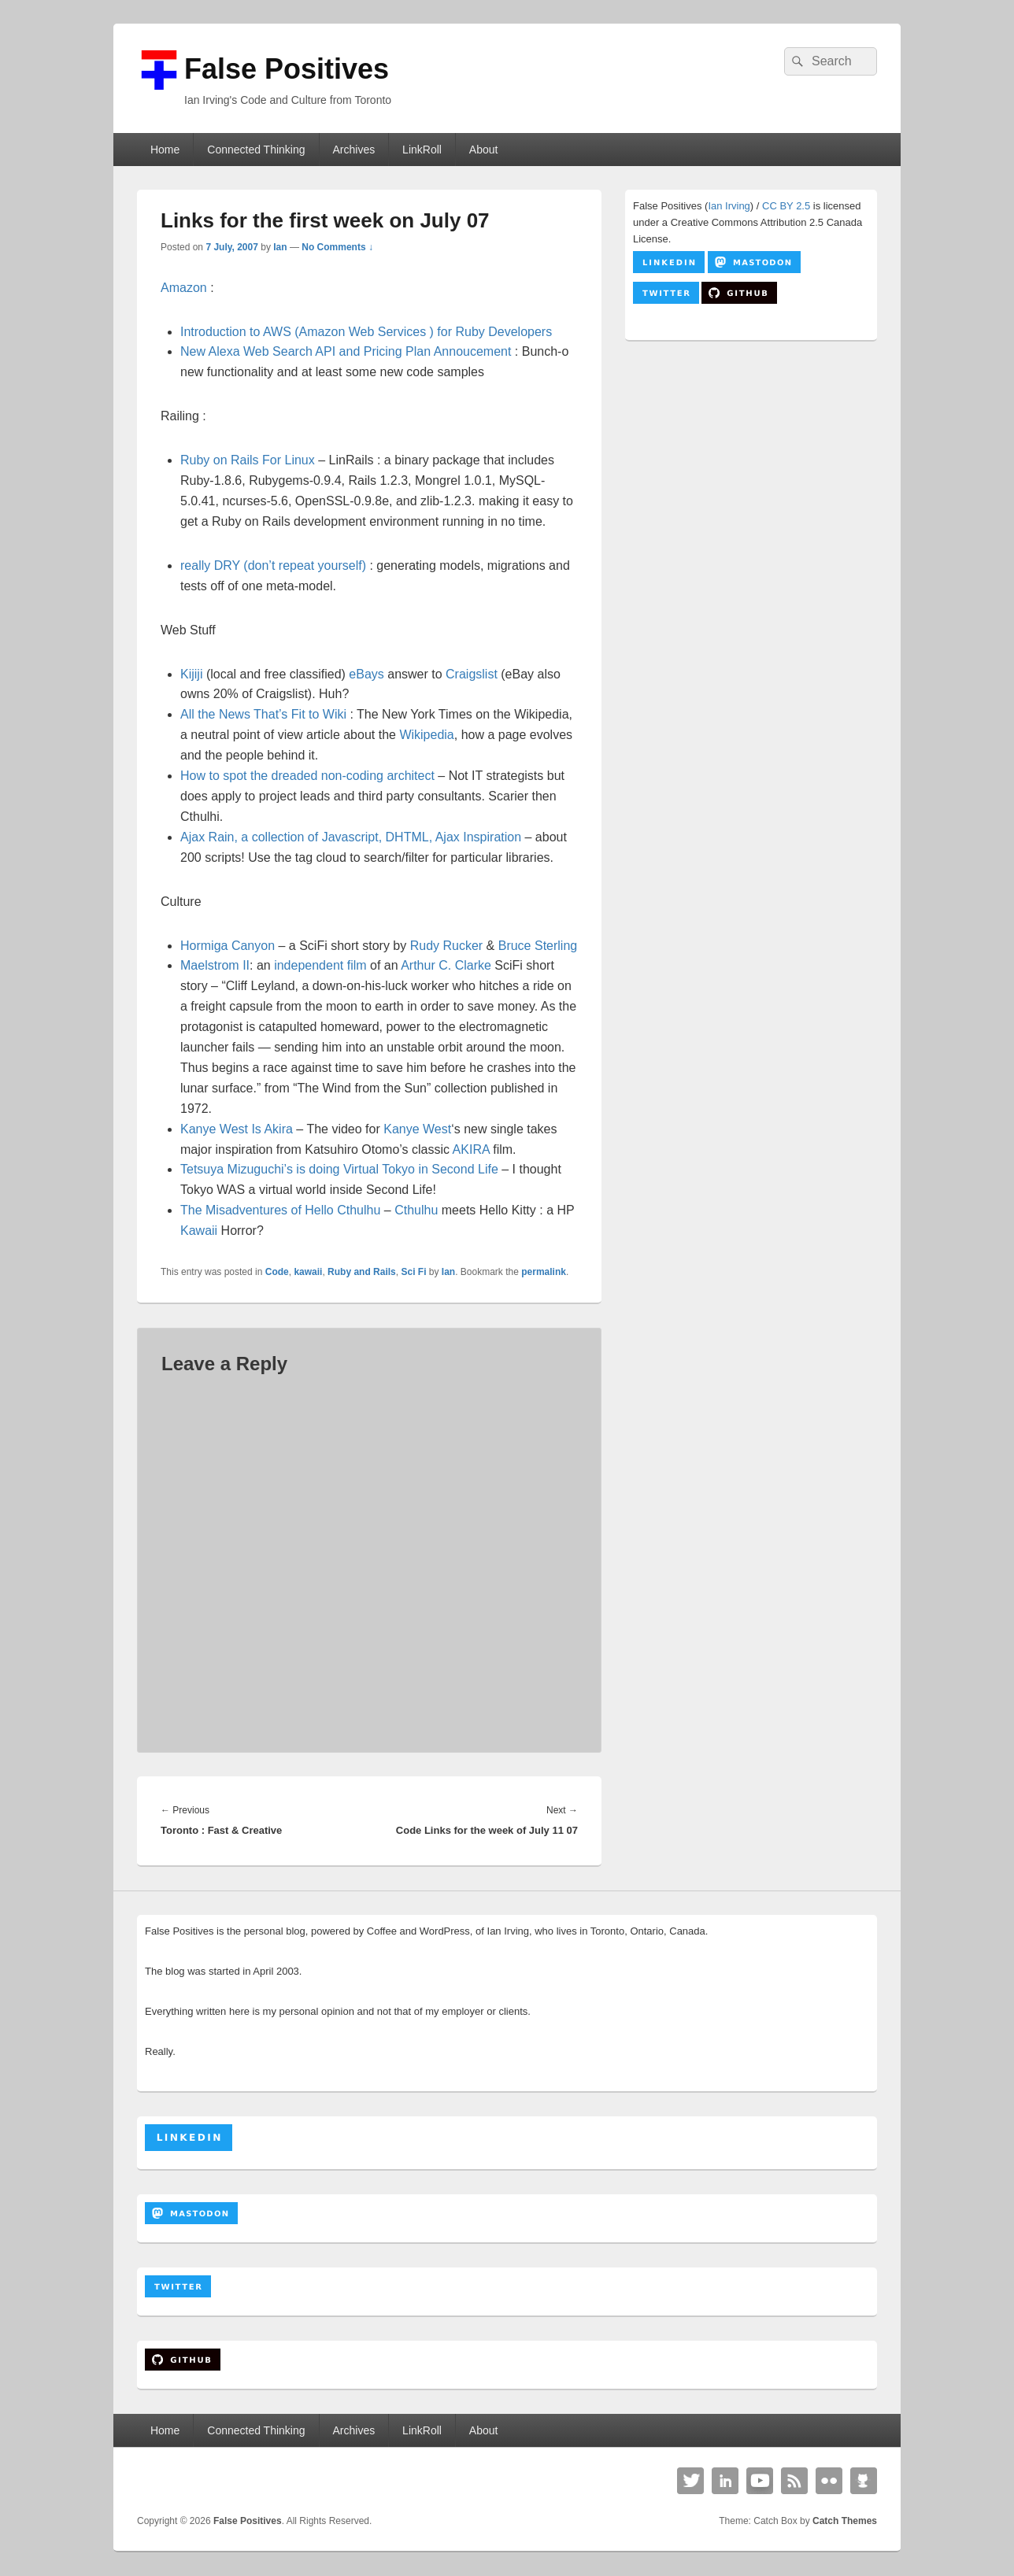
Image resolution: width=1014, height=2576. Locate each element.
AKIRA (471, 1149)
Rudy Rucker (446, 945)
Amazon (184, 287)
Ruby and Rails (362, 1271)
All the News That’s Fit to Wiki (263, 714)
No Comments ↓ (337, 247)
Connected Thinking (256, 149)
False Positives (286, 69)
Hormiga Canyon (227, 945)
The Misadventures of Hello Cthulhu (280, 1210)
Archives (353, 149)
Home (164, 149)
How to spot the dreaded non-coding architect (307, 775)
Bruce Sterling (538, 945)
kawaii (308, 1271)
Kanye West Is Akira (236, 1129)
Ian (280, 247)
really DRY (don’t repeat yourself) (274, 565)
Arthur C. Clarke (446, 965)
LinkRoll (422, 149)
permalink (543, 1271)
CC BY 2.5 (786, 206)
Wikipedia (426, 734)
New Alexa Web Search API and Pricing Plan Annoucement (345, 351)
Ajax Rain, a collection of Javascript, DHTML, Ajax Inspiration (350, 837)
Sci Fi (413, 1271)
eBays (366, 674)
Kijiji (193, 674)
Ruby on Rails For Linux (247, 460)
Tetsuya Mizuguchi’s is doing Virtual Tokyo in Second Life (339, 1169)
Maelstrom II (215, 965)
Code (277, 1271)
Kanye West (417, 1129)
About (483, 149)
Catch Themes (844, 2520)
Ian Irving (728, 206)
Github (863, 2480)
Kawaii (198, 1230)
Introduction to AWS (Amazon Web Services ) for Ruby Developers (366, 331)
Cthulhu (418, 1210)
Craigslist (472, 674)
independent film (320, 965)
